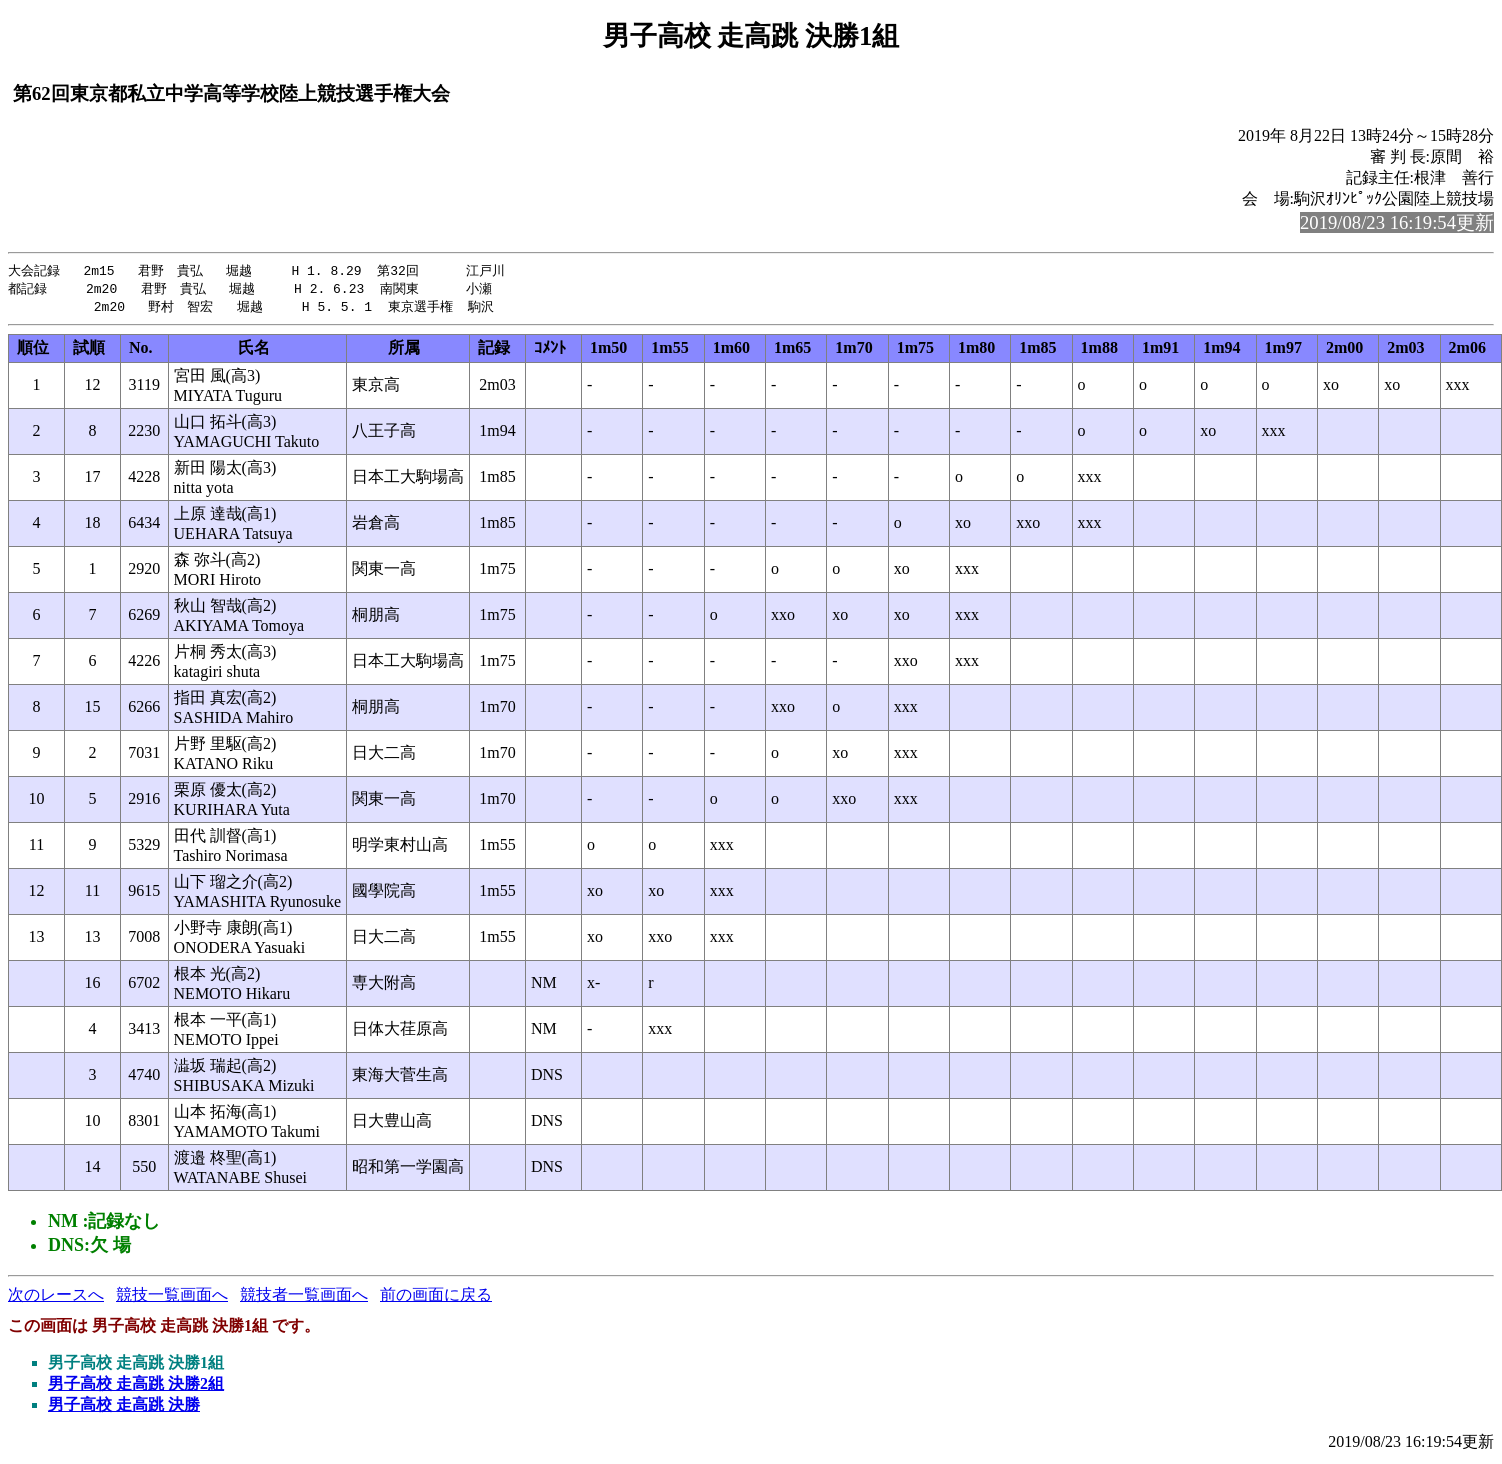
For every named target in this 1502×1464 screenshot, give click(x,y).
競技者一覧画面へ (304, 1297)
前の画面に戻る (436, 1297)
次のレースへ (56, 1297)
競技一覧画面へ (172, 1297)
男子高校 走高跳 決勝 (124, 1407)
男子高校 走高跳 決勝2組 (136, 1386)
